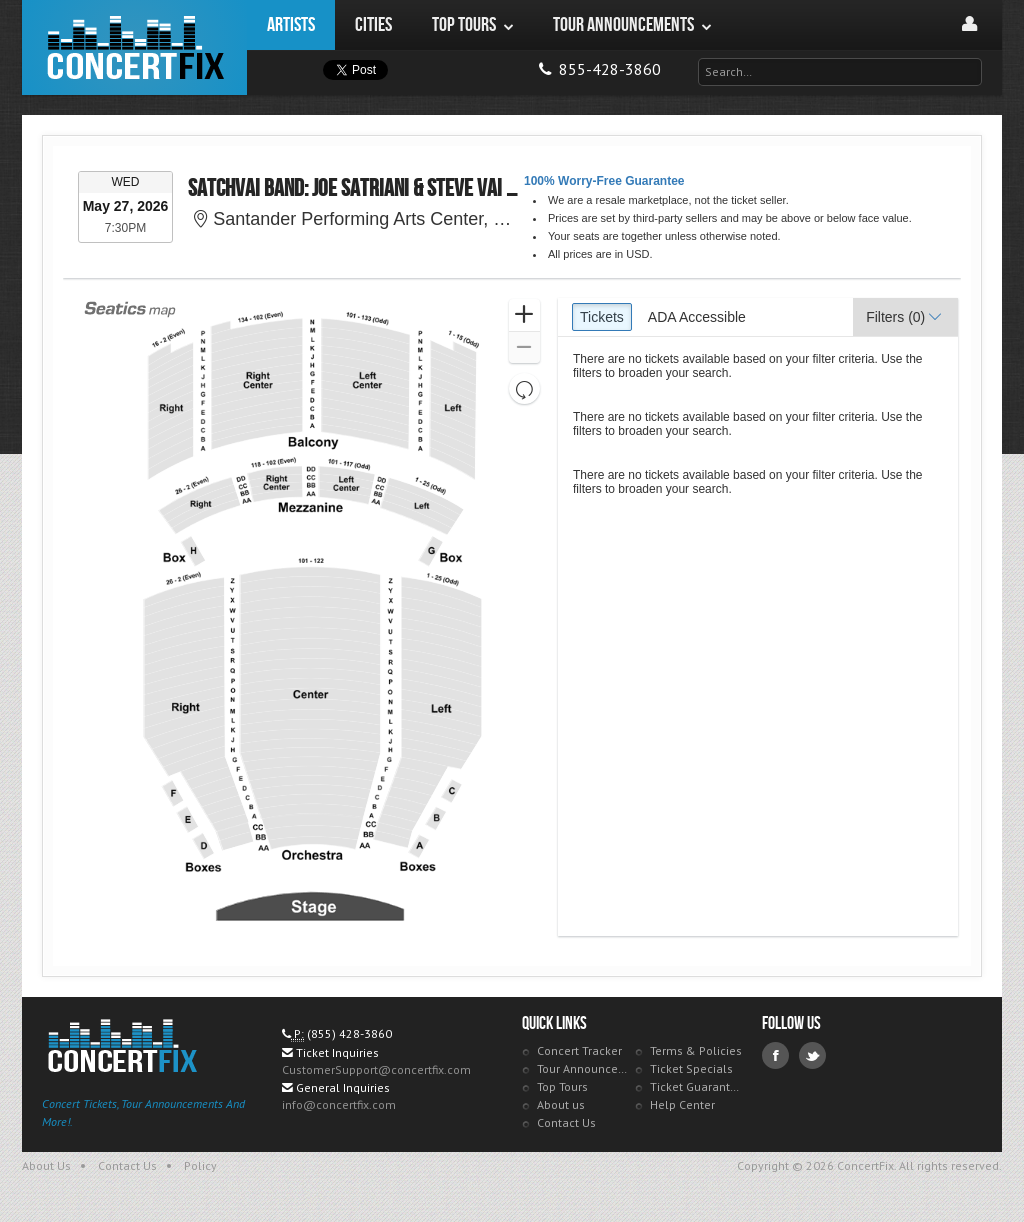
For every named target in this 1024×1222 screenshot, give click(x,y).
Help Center (682, 1104)
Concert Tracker (579, 1050)
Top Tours (562, 1086)
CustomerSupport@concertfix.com (376, 1069)
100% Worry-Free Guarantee (604, 181)
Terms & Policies (696, 1050)
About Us (46, 1165)
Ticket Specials (691, 1068)
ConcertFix (134, 47)
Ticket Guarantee (696, 1086)
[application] (312, 617)
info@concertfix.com (339, 1104)
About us (561, 1104)
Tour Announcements (583, 1068)
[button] (524, 315)
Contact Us (566, 1122)
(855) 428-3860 (349, 1033)
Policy (200, 1165)
